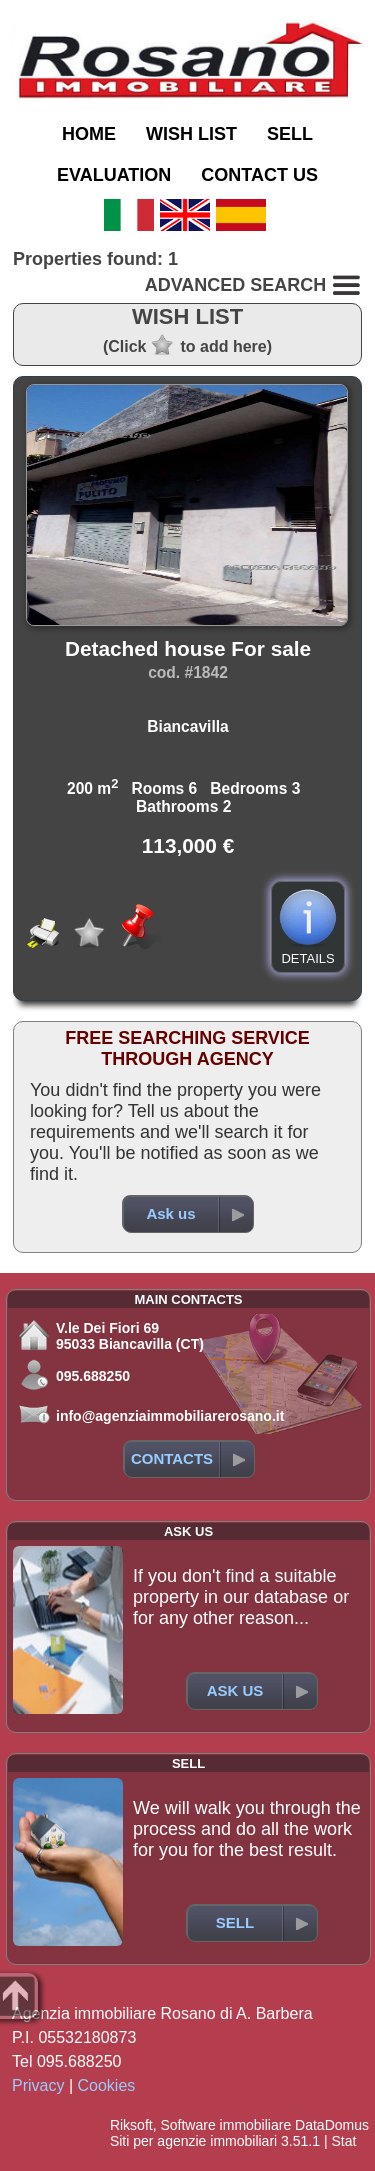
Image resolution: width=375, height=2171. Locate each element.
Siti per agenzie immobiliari (193, 2141)
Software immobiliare (225, 2125)
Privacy (38, 2085)
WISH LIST (191, 134)
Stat (343, 2141)
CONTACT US (259, 175)
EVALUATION (114, 175)
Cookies (107, 2085)
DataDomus (332, 2125)
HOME (89, 134)
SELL (290, 134)
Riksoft (131, 2125)
